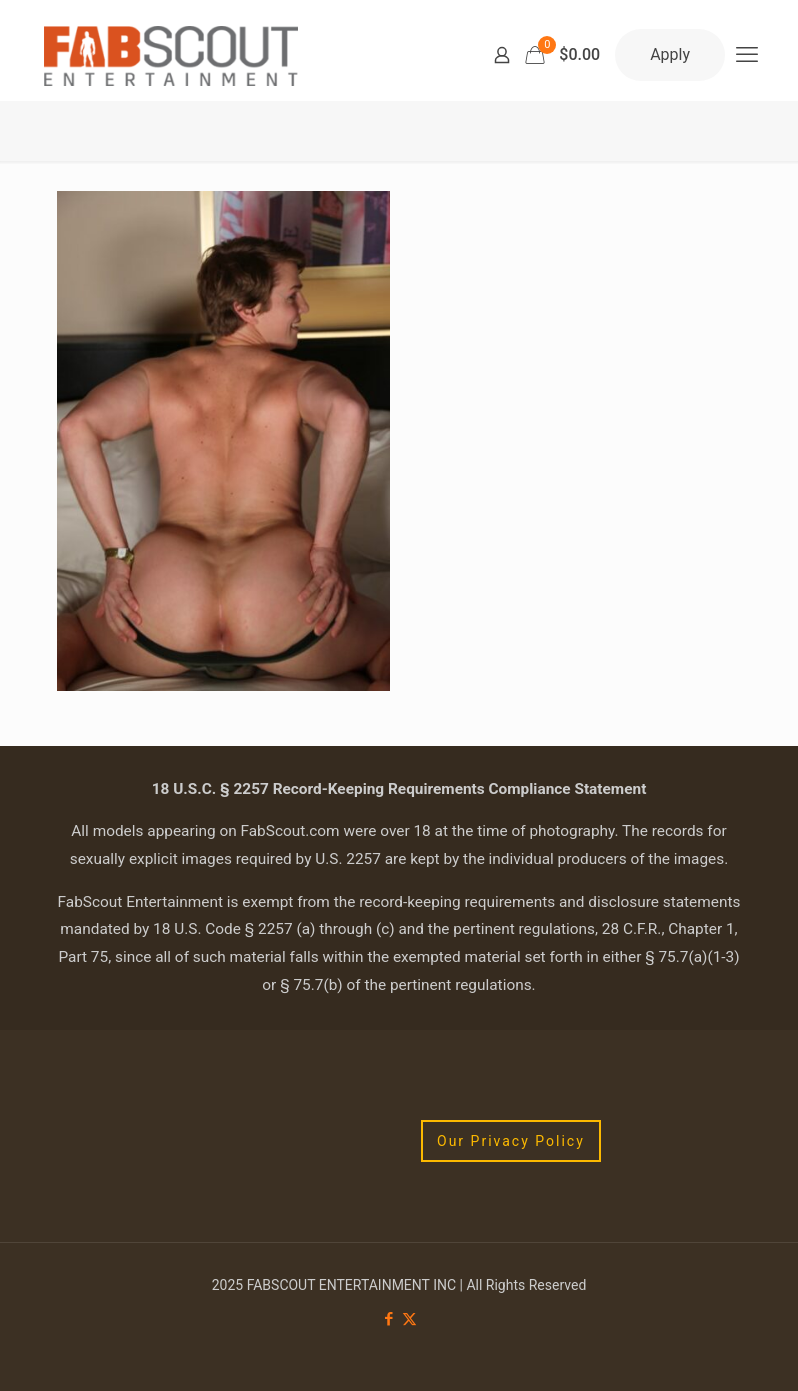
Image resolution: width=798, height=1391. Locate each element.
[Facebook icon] (388, 1319)
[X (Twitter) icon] (409, 1319)
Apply (670, 54)
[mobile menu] (747, 55)
